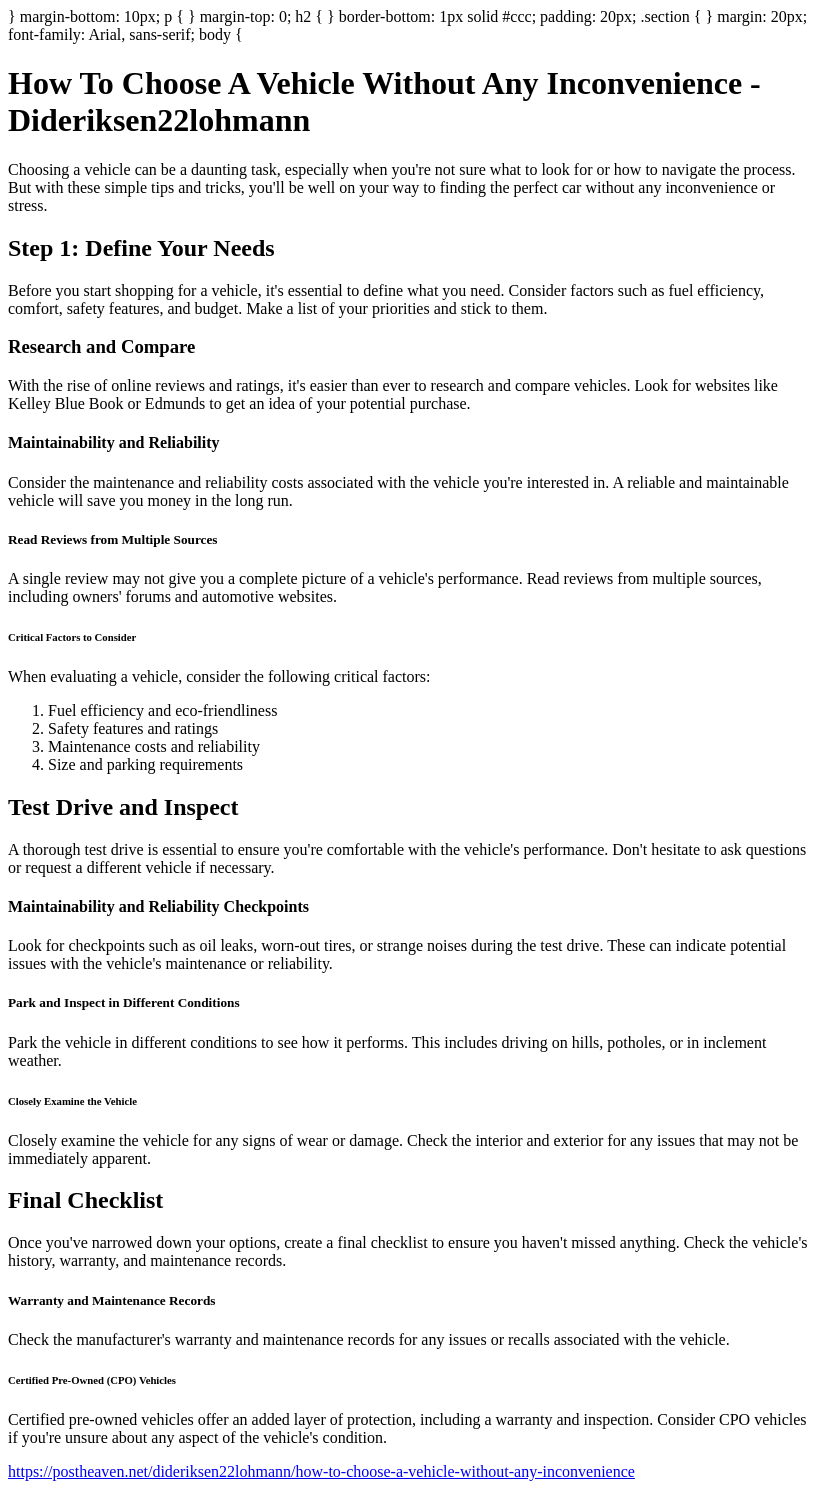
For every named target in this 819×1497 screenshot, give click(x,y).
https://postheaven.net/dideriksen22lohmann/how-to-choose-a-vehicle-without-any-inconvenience (321, 1471)
